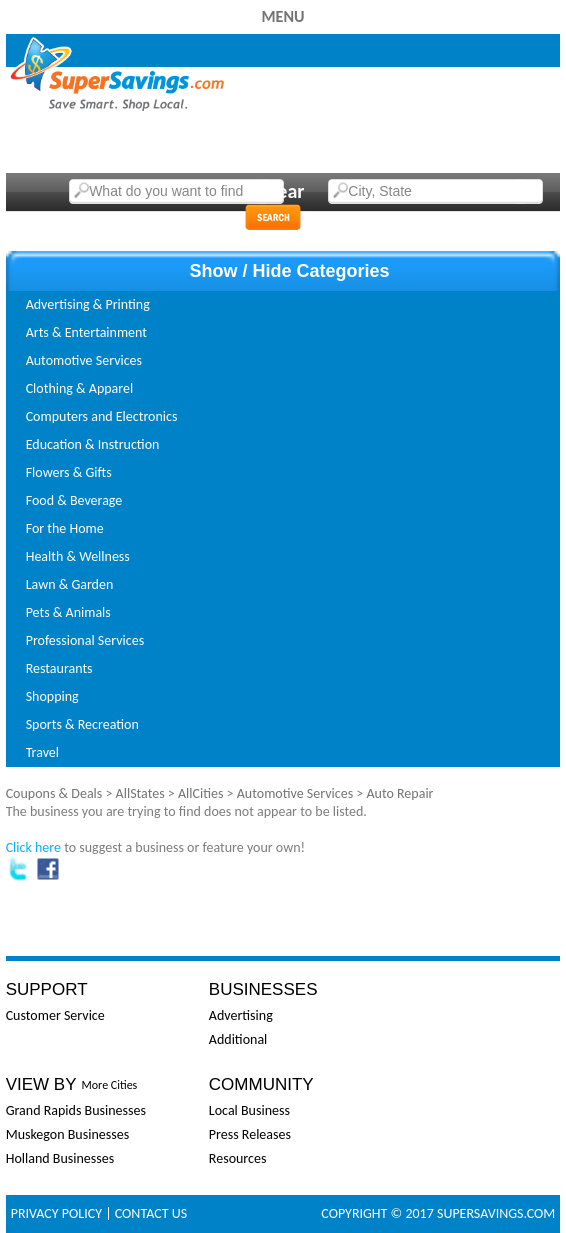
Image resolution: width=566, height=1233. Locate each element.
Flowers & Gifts (69, 472)
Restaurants (59, 668)
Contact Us (151, 1213)
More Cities (110, 1085)
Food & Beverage (74, 500)
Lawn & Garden (70, 584)
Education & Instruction (93, 444)
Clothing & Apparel (80, 388)
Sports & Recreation (82, 724)
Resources (238, 1158)
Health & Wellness (78, 556)
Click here (33, 847)
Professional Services (85, 640)
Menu (282, 16)
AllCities (200, 793)
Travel (42, 752)
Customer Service (55, 1015)
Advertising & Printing (88, 304)
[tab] (283, 305)
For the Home (65, 528)
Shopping (52, 696)
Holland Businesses (60, 1158)
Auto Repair (399, 793)
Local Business (249, 1110)
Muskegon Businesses (67, 1134)
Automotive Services (84, 360)
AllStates (140, 793)
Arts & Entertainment (86, 332)
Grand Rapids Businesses (76, 1110)
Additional (238, 1039)
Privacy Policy (56, 1213)
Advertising (241, 1015)
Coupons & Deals (54, 793)
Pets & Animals (68, 612)
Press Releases (250, 1134)
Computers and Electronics (102, 416)
